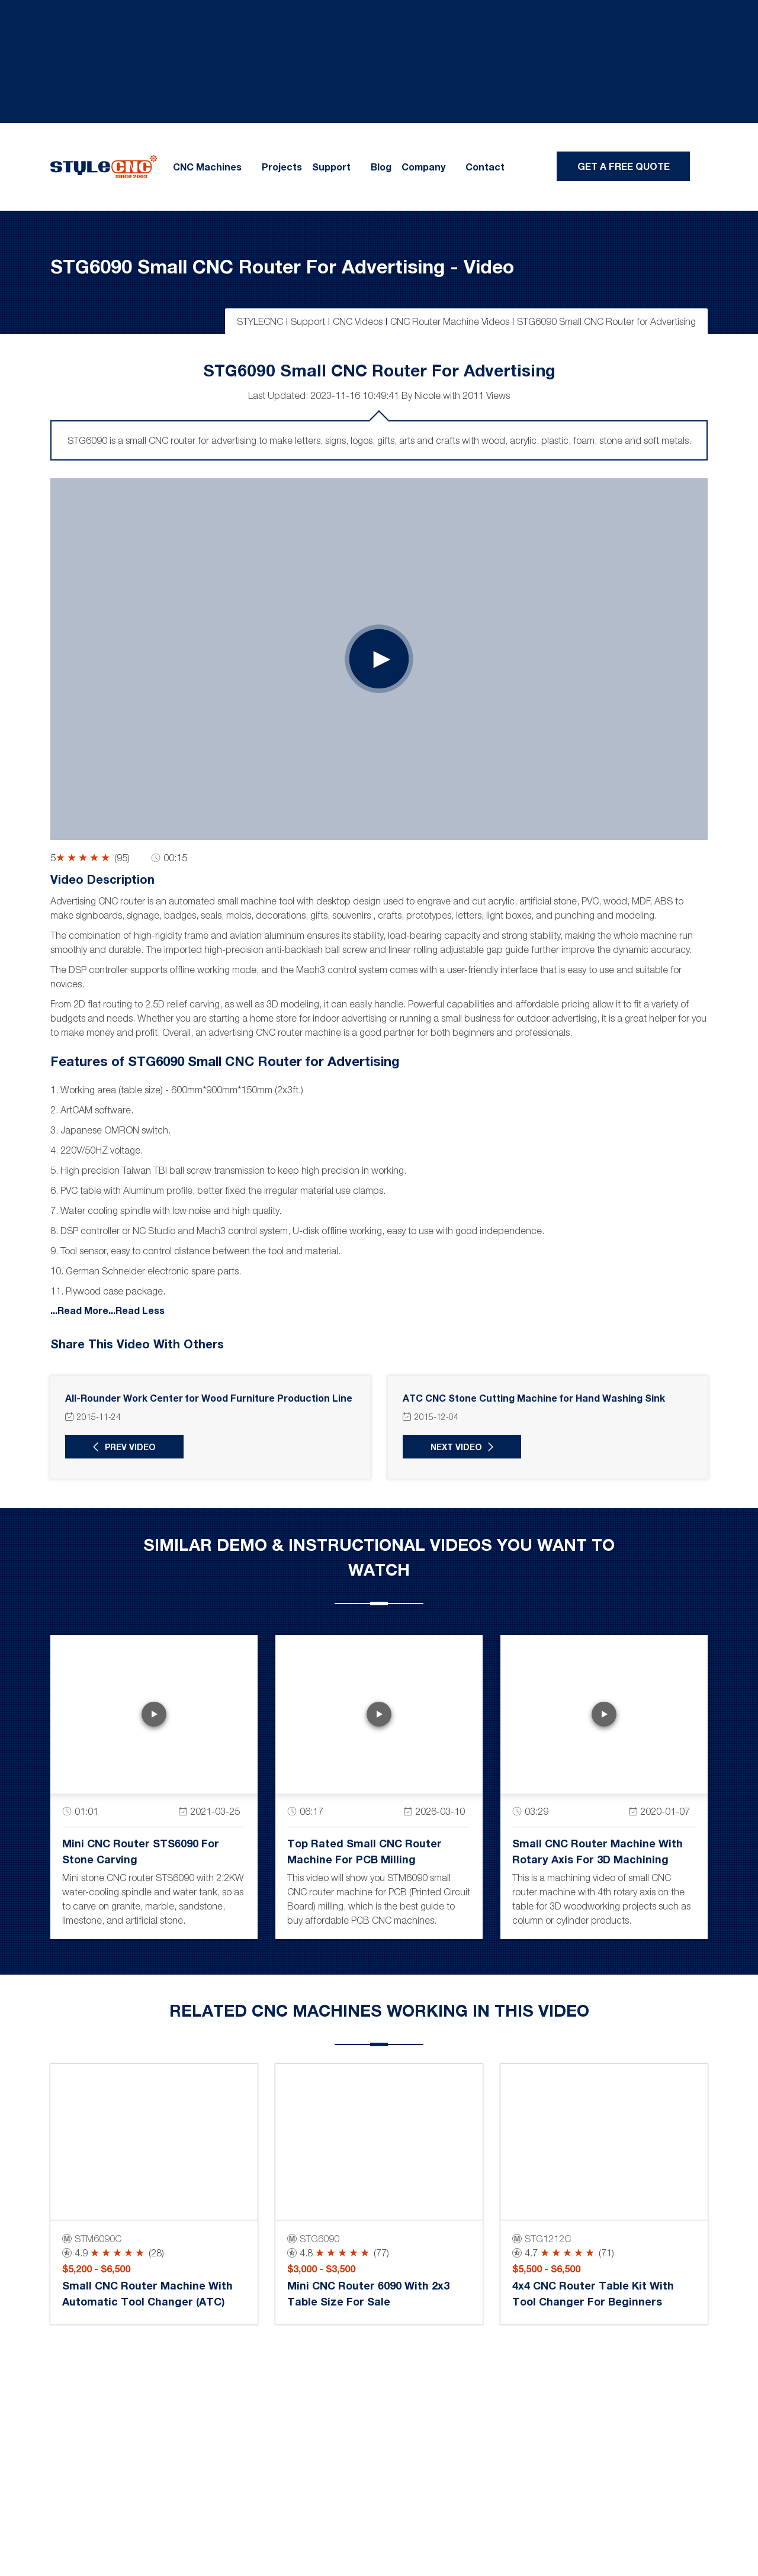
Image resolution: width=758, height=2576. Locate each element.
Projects (282, 167)
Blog (381, 167)
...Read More (79, 1310)
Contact (485, 167)
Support (331, 167)
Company (423, 167)
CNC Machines (207, 167)
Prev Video (130, 1447)
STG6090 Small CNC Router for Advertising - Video (282, 266)
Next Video (456, 1447)
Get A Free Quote (623, 166)
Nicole (428, 395)
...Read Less (136, 1310)
